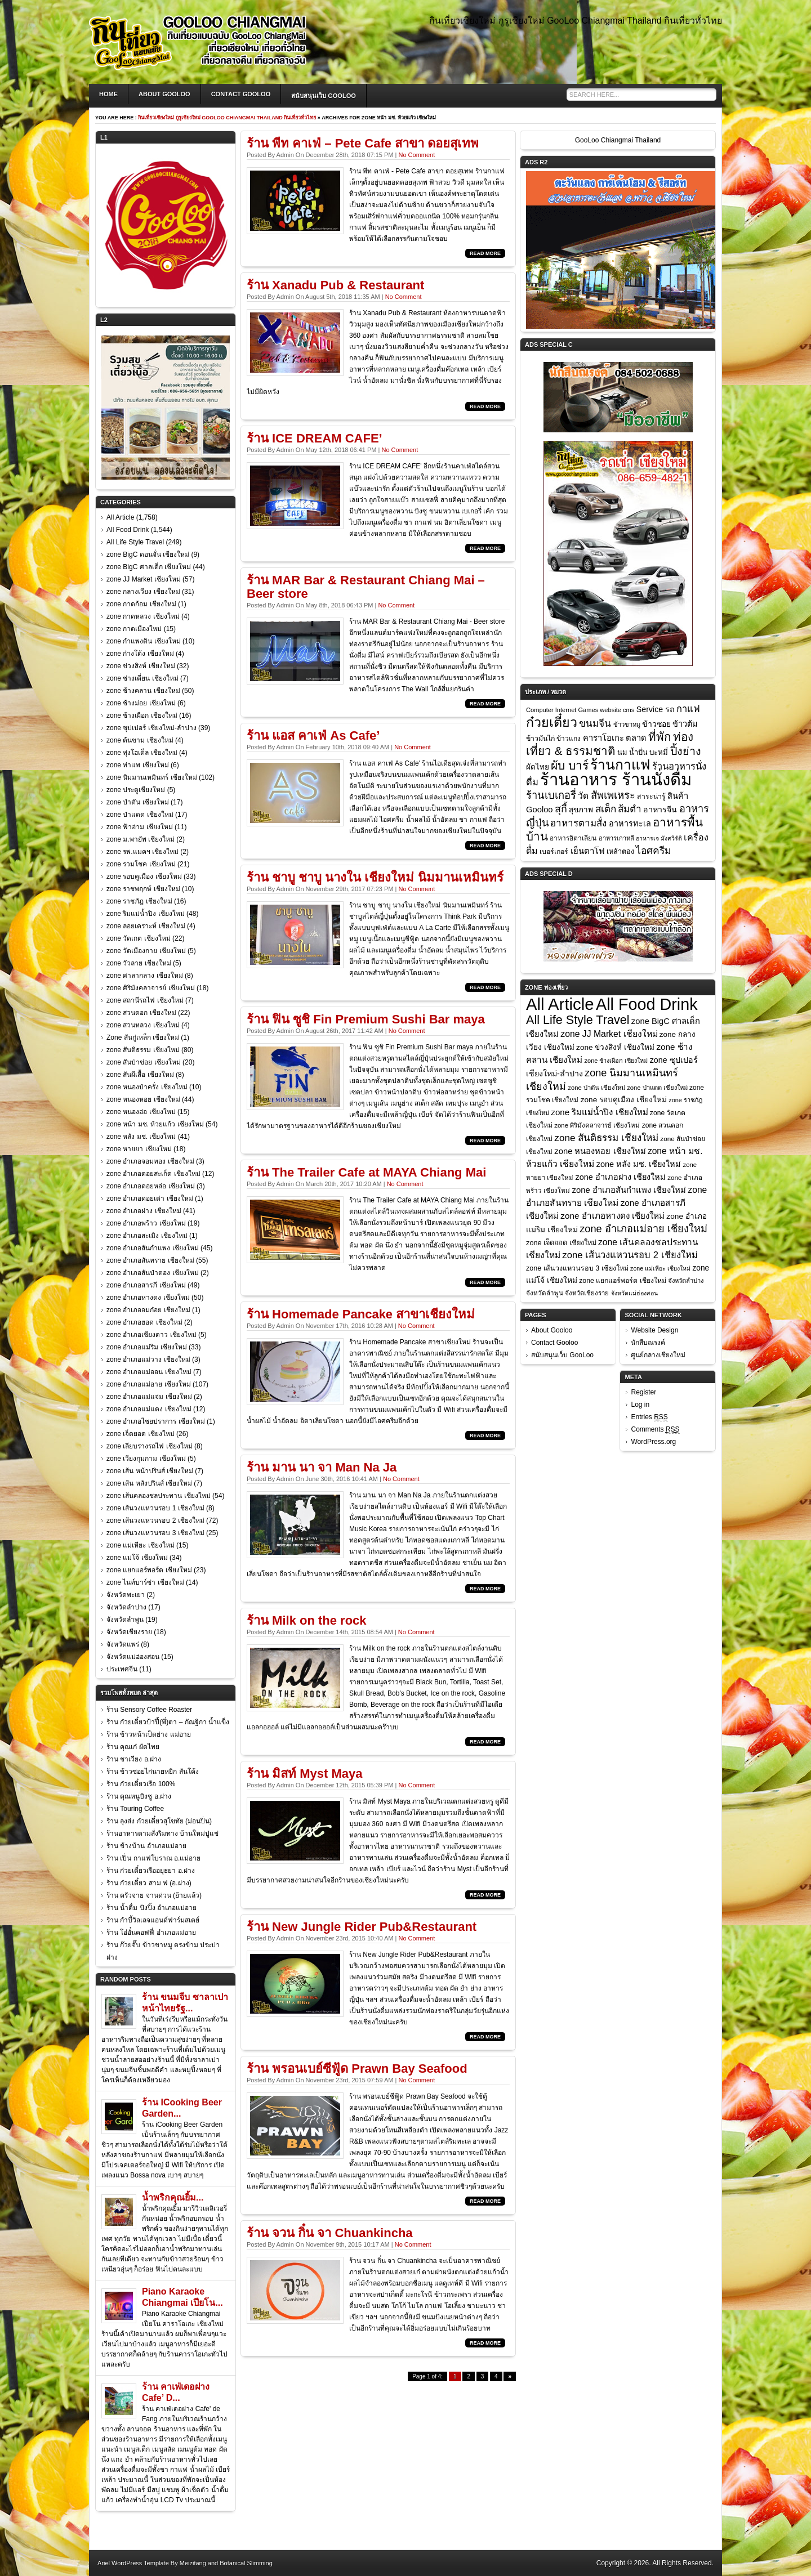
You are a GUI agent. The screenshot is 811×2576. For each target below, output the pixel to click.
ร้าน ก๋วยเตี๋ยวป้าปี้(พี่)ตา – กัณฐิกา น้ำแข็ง (167, 1722)
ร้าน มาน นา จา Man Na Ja (321, 1467)
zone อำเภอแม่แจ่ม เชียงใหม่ (149, 1397)
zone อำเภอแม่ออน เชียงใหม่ (148, 1372)
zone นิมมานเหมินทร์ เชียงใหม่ (151, 777)
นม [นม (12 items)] (622, 752)
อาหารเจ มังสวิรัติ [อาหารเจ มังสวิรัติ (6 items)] (659, 838)
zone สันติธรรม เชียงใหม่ (143, 1050)
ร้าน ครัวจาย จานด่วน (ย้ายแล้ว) (154, 1895)
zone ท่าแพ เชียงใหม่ (137, 765)
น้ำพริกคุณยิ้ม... (172, 2197)
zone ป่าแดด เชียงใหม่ (139, 815)
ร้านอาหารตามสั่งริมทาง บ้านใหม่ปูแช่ (162, 1833)
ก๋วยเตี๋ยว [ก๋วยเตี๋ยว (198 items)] (551, 722)
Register (643, 1392)
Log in (640, 1404)
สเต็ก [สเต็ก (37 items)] (605, 809)
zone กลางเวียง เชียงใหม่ (143, 592)
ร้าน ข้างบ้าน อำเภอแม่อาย (146, 1846)
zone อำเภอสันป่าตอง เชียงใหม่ (152, 1273)
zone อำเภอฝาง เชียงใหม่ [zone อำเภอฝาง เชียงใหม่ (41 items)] (621, 1177)
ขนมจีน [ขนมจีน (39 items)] (595, 723)
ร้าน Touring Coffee (135, 1809)
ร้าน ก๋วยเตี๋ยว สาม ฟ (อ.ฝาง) (148, 1883)
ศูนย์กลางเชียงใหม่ (658, 1355)
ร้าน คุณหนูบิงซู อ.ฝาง (138, 1796)
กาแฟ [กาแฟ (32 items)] (688, 709)
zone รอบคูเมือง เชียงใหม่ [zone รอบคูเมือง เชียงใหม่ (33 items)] (624, 1099)
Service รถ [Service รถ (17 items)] (655, 709)
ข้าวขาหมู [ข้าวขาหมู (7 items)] (626, 724)
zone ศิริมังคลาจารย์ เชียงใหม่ (150, 988)
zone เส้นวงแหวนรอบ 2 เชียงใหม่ (155, 1520)
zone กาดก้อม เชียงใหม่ (141, 604)
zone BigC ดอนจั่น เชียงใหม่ (147, 554)
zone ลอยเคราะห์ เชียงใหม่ (145, 926)
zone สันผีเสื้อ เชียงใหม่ (140, 1075)
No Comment (416, 154)
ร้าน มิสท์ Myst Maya (305, 1773)
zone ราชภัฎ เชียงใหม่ (139, 901)
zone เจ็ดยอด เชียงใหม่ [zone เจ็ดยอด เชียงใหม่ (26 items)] (561, 1242)
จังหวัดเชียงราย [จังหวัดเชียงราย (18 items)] (587, 1293)
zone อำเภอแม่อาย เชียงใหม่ (148, 1384)
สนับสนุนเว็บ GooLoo (323, 95)
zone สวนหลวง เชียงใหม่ (143, 1025)
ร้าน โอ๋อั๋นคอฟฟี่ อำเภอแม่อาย (151, 1933)
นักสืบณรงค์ (648, 1343)
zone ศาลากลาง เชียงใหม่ (144, 976)
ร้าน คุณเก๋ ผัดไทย (132, 1747)
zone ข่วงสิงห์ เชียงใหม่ (140, 666)
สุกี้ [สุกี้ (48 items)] (561, 809)
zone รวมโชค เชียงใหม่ (141, 864)
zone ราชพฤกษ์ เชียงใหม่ (143, 889)
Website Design (654, 1330)
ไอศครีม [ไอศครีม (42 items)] (653, 850)
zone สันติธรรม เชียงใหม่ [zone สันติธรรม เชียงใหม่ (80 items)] (606, 1137)
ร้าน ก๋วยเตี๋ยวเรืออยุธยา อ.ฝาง (150, 1871)
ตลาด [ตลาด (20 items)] (636, 738)
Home (108, 94)
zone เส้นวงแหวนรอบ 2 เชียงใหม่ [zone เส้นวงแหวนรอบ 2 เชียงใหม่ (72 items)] (629, 1255)
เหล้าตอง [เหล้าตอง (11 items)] (620, 852)
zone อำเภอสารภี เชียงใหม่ (146, 1285)
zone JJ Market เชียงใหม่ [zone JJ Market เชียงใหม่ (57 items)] (608, 1034)
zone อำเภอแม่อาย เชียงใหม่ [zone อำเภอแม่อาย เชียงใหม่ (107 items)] (643, 1229)
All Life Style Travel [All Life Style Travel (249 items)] (578, 1020)
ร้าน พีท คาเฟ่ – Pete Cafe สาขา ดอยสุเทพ (363, 143)
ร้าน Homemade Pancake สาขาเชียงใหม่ (361, 1314)
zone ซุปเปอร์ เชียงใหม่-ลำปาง (151, 728)
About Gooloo (164, 94)
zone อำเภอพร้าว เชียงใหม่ (146, 1223)
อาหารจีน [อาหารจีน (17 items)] (660, 809)
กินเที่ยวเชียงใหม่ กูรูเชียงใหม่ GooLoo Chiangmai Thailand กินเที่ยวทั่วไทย (227, 117)
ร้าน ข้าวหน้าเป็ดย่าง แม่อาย (148, 1734)
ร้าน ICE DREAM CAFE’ (314, 438)
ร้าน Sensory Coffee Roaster (149, 1710)
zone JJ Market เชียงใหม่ (143, 579)
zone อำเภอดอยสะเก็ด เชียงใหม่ (153, 1174)
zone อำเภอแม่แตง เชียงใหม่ (148, 1409)
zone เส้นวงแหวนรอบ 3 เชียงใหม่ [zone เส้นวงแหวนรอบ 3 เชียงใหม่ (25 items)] (577, 1268)
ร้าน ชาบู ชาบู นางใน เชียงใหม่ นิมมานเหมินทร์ (375, 877)
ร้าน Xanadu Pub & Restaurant (335, 285)
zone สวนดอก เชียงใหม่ (141, 1013)
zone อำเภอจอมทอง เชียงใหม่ (150, 1161)
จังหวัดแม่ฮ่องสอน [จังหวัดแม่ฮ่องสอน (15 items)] (634, 1293)
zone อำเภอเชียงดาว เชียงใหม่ (151, 1335)
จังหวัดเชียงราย (129, 1632)
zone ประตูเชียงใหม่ (135, 790)
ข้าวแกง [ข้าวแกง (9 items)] (568, 739)
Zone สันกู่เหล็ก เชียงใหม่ (142, 1037)
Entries (649, 1417)
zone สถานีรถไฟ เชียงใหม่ (145, 1000)
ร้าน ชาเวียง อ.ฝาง (133, 1759)
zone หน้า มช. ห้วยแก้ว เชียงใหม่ (155, 1124)
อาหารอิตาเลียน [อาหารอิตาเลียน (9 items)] (573, 838)
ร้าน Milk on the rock (307, 1620)
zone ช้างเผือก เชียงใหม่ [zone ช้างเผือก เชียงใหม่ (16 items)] (616, 1060)
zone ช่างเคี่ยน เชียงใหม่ (142, 678)
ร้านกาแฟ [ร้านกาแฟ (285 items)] (620, 764)
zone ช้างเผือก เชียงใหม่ (141, 715)
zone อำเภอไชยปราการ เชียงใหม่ (155, 1421)
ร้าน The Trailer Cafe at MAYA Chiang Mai (366, 1172)
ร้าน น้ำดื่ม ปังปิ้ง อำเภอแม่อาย (151, 1908)
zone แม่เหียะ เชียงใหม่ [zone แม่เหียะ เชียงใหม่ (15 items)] (660, 1268)
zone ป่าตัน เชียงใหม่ (137, 802)
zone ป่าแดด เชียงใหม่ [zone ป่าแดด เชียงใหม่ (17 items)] (657, 1087)
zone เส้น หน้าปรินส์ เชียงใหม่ (149, 1471)
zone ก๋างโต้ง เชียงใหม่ (140, 654)
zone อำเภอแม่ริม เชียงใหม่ (146, 1347)
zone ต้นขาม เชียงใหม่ (139, 740)
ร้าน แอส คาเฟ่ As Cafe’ (313, 735)
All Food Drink (127, 530)
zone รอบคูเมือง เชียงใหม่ (144, 876)
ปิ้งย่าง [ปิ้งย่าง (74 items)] (685, 751)
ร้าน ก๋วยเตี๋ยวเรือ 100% (140, 1784)
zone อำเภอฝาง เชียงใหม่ (143, 1211)
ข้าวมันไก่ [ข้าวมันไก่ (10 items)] (540, 739)
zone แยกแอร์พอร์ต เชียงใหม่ (149, 1570)
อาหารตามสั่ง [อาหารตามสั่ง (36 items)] (578, 823)
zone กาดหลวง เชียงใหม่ (143, 616)
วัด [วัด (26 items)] (583, 795)
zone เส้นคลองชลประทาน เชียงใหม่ (158, 1496)
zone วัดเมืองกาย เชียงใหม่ (146, 951)
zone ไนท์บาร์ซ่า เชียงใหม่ (145, 1582)
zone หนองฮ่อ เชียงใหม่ (141, 1112)
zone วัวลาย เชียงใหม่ (138, 963)
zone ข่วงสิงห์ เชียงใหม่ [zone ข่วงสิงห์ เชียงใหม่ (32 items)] (615, 1047)
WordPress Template (140, 2563)
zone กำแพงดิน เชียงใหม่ (143, 641)
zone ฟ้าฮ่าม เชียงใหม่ (139, 827)
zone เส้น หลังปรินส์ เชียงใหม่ (149, 1483)
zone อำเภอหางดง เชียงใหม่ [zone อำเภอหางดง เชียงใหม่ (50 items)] (612, 1215)
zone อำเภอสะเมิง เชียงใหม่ (147, 1236)
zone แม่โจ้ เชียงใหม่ (137, 1558)
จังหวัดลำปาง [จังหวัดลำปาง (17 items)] (685, 1280)
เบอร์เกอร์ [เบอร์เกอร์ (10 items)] (554, 852)
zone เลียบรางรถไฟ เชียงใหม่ (149, 1446)
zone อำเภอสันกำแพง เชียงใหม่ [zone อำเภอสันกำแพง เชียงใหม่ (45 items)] (629, 1190)
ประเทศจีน (121, 1669)
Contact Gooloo (241, 94)
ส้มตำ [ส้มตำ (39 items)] (629, 809)
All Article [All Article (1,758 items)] (560, 1004)
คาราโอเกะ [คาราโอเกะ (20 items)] (603, 738)
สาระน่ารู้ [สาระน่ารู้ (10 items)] (651, 796)
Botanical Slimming (246, 2563)
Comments (655, 1429)
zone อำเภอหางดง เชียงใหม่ (148, 1298)
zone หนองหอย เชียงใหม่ (143, 1099)
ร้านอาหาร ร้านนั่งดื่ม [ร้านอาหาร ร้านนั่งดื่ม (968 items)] (616, 779)
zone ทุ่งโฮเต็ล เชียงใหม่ (141, 753)
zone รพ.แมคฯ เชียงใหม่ (142, 852)
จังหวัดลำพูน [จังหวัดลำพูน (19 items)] (544, 1293)
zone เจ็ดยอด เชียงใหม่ (140, 1434)
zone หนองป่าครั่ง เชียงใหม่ (147, 1087)
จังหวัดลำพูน (125, 1620)
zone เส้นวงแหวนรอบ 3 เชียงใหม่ (155, 1533)
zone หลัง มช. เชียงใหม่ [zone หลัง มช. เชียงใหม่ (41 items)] (638, 1164)
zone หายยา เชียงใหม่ (139, 1149)
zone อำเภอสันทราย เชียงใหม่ (150, 1260)
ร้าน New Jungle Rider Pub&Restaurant (361, 1927)
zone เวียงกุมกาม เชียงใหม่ (146, 1459)
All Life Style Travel (135, 542)
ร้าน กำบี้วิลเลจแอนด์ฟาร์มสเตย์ (152, 1920)
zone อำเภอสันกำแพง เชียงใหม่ (152, 1248)
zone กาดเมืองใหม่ (134, 629)
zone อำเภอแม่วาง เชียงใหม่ (148, 1359)
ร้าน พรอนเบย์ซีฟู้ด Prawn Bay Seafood (357, 2068)
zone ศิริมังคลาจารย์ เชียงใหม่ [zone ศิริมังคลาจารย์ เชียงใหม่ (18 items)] (597, 1125)
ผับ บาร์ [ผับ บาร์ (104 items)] (570, 765)
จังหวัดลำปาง (126, 1607)
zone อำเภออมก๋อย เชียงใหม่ (148, 1310)
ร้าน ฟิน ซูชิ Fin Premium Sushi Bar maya (366, 1019)
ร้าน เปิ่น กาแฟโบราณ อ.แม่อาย (153, 1858)
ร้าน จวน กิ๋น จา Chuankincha (330, 2233)
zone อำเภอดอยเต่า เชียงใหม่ (149, 1198)
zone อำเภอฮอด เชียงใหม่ (144, 1322)
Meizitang (193, 2563)
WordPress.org (653, 1442)
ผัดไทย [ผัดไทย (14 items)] (537, 767)
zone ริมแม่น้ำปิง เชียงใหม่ (145, 914)
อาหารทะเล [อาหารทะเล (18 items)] (630, 823)
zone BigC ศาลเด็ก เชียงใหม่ (148, 567)
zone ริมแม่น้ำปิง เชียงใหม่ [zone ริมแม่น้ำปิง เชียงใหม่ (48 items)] (599, 1112)
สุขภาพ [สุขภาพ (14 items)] (581, 810)
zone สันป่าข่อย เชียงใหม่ (143, 1062)
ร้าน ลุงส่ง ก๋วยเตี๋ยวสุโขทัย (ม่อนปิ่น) (159, 1821)
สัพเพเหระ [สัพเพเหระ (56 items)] (613, 795)
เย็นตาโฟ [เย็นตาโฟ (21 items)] (588, 851)
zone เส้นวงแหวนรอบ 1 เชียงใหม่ (155, 1508)
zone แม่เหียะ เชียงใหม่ (140, 1545)
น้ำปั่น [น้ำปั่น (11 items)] (638, 753)
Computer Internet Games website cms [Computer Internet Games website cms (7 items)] (580, 709)
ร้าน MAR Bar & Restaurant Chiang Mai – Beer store (366, 587)
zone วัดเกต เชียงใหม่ (138, 938)
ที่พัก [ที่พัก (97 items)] (659, 736)
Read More (485, 253)
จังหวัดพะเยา (125, 1595)
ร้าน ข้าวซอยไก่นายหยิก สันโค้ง (152, 1772)
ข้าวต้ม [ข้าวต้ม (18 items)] (685, 723)
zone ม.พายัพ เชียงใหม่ (140, 839)
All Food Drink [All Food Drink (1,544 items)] (647, 1004)
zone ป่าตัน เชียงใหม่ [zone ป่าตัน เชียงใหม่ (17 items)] (596, 1087)
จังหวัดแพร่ (122, 1644)
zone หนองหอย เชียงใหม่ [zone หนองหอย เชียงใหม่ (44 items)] (599, 1151)
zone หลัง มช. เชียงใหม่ (141, 1137)
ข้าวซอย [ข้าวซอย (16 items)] (656, 723)
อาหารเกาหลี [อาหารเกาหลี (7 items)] (616, 838)
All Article (120, 517)
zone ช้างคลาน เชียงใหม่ (143, 691)
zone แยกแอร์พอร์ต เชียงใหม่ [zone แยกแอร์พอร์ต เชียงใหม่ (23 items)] (622, 1281)
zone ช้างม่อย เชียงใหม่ (141, 703)
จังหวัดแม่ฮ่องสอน (132, 1657)
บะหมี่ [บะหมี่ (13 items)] (658, 752)
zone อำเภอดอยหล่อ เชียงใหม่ (150, 1186)
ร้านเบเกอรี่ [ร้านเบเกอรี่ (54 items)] (551, 795)
